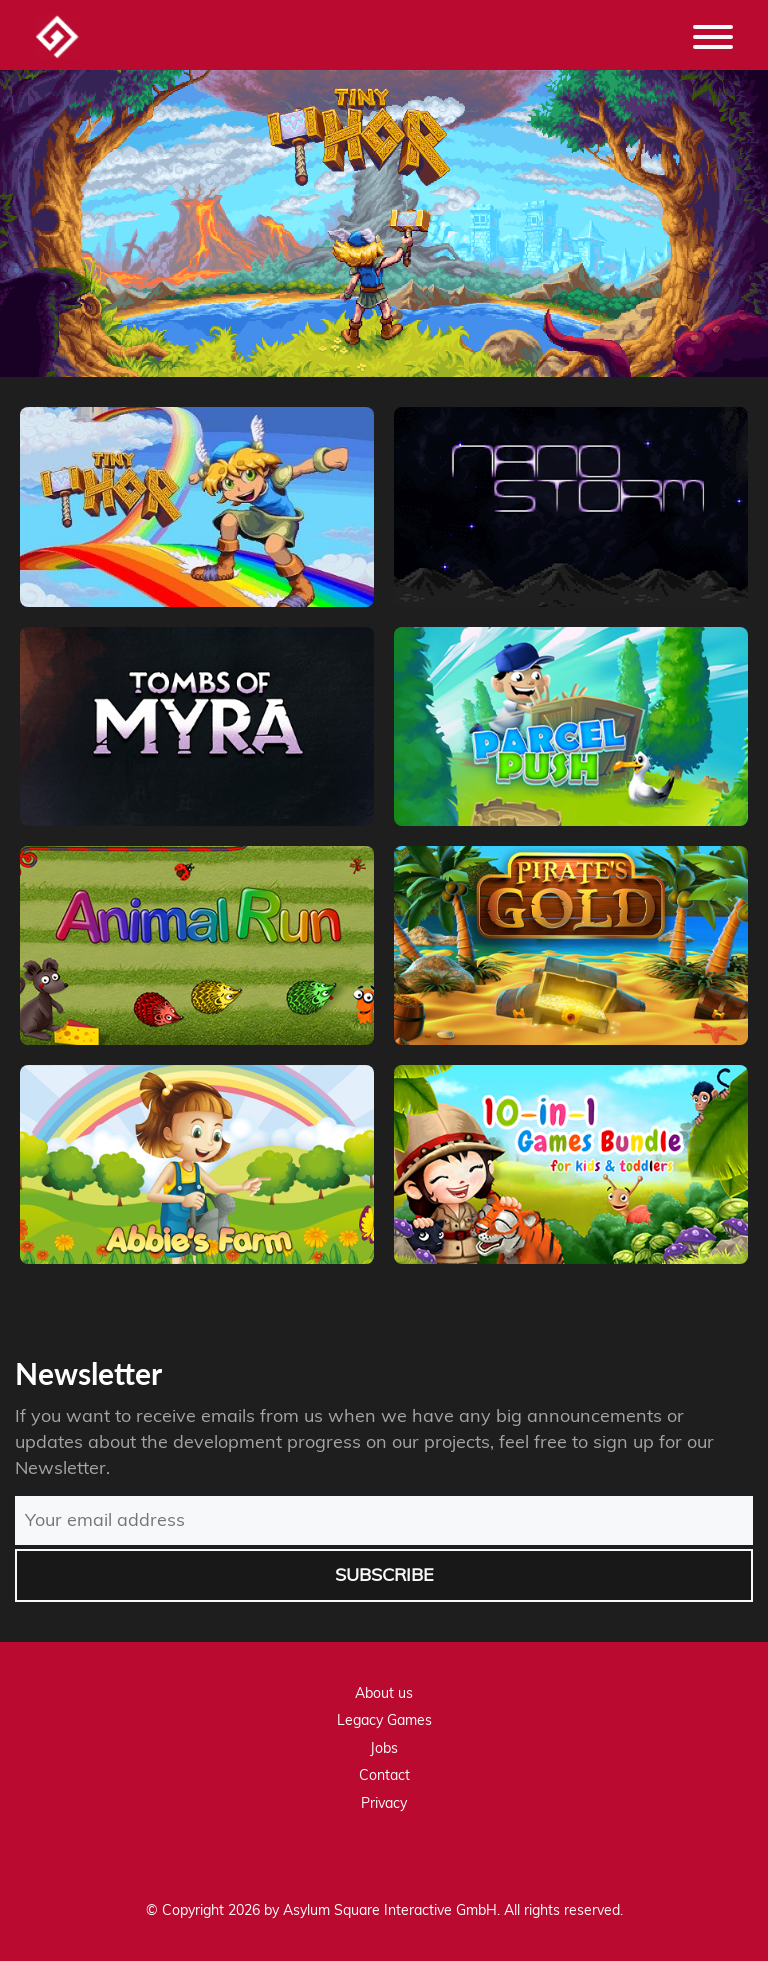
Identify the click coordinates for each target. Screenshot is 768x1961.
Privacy (384, 1803)
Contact (384, 1775)
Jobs (384, 1748)
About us (384, 1693)
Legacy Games (384, 1720)
